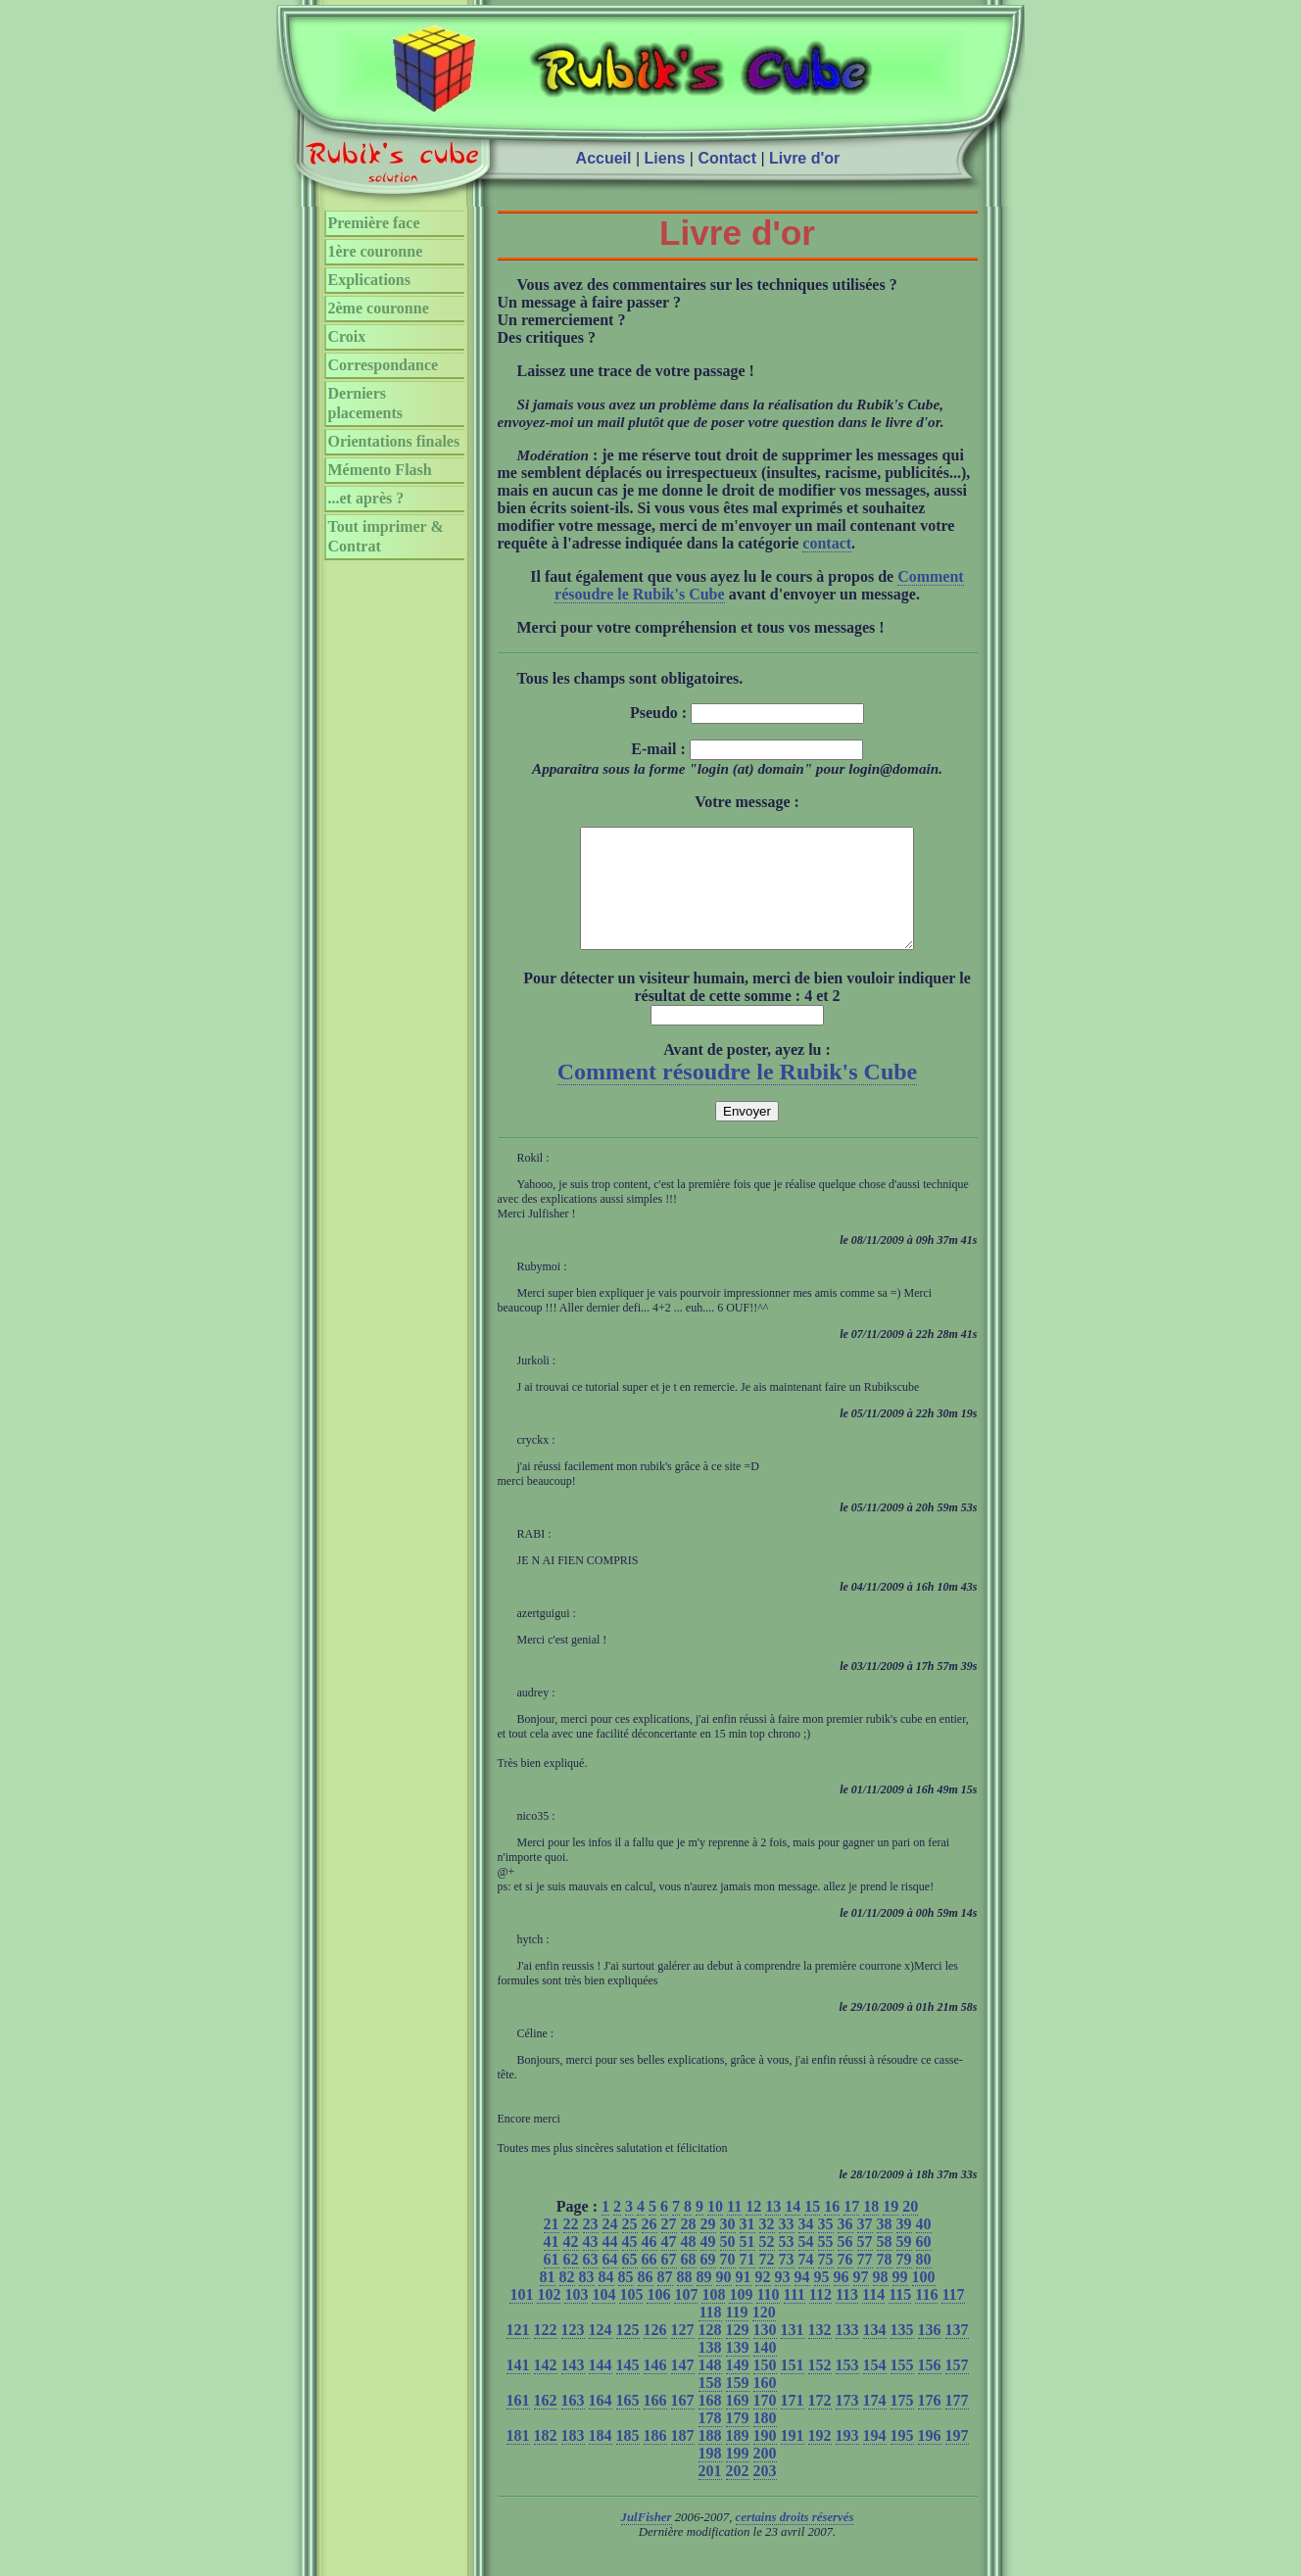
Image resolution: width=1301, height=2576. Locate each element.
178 (710, 2441)
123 (573, 2353)
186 (655, 2459)
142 (545, 2388)
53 (787, 2265)
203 (765, 2494)
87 (665, 2300)
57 (865, 2265)
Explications (369, 279)
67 (669, 2282)
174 (875, 2423)
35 (826, 2247)
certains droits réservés (795, 2541)
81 (547, 2300)
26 (649, 2247)
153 (847, 2388)
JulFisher (646, 2541)
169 (737, 2423)
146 (655, 2388)
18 (871, 2229)
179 (737, 2441)
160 (765, 2406)
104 (603, 2318)
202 (737, 2494)
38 (884, 2247)
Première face (374, 223)
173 (847, 2423)
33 (787, 2247)
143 (573, 2388)
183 (573, 2459)
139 (737, 2370)
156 (929, 2388)
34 (806, 2247)
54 (806, 2265)
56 (845, 2265)
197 (957, 2459)
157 (957, 2388)
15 (812, 2229)
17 (851, 2229)
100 (924, 2300)
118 (710, 2335)
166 (655, 2423)
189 (737, 2459)
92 (763, 2300)
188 (710, 2459)
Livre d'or (804, 158)
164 (600, 2423)
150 (765, 2388)
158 (710, 2406)
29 (708, 2247)
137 (957, 2353)
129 (737, 2353)
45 (630, 2265)
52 (767, 2265)
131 (792, 2353)
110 (767, 2318)
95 (822, 2300)
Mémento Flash (380, 469)
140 (765, 2370)
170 (765, 2423)
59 (904, 2265)
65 (630, 2282)
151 (792, 2388)
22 (571, 2247)
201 (710, 2494)
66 (649, 2282)
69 (708, 2282)
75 (826, 2282)
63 (591, 2282)
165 (628, 2423)
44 (610, 2265)
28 (689, 2247)
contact (826, 543)
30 (728, 2247)
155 (902, 2388)
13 (773, 2229)
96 (841, 2300)
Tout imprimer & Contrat (386, 536)
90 (724, 2300)
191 (792, 2459)
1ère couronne (375, 251)
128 (710, 2353)
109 (740, 2318)
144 (600, 2388)
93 (783, 2300)
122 (545, 2353)
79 (904, 2282)
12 (753, 2229)
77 (865, 2282)
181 (518, 2459)
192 (820, 2459)
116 (926, 2318)
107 (686, 2318)
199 (737, 2476)
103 (576, 2318)
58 (884, 2265)
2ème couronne (378, 308)
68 (689, 2282)
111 (794, 2318)
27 (669, 2247)
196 (929, 2459)
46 (649, 2265)
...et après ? (366, 498)
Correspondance (383, 365)
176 (929, 2423)
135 (902, 2353)
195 (902, 2459)
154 (875, 2388)
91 (743, 2300)
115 (900, 2318)
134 (875, 2353)
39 (904, 2247)
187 (683, 2459)
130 (765, 2353)
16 (832, 2229)
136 (929, 2353)
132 (820, 2353)
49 (708, 2265)
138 (710, 2370)
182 (545, 2459)
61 (551, 2282)
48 (689, 2265)
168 (710, 2423)
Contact (727, 158)
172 (820, 2423)
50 (728, 2265)
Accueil (604, 158)
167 (683, 2423)
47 (669, 2265)
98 (881, 2300)
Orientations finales (394, 441)
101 (521, 2318)
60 (924, 2265)
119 (737, 2335)
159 (737, 2406)
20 (910, 2229)
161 (518, 2423)
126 (655, 2353)
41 (551, 2265)
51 (747, 2265)
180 (765, 2441)
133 (847, 2353)
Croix (347, 336)
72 (767, 2282)
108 (713, 2318)
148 (710, 2388)
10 (715, 2229)
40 (924, 2247)
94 (802, 2300)
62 (571, 2282)
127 (683, 2353)
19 (890, 2229)
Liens (665, 158)
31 (747, 2247)
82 (567, 2300)
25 (630, 2247)
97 (861, 2300)
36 (845, 2247)
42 (571, 2265)
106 (658, 2318)
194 (875, 2459)
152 (820, 2388)
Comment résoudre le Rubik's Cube (737, 1095)
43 (591, 2265)
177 (957, 2423)
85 (626, 2300)
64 (610, 2282)
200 (765, 2476)
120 (764, 2335)
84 (606, 2300)
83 (587, 2300)
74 (806, 2282)
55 (826, 2265)
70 (728, 2282)
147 (683, 2388)
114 (873, 2318)
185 (628, 2459)
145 (628, 2388)
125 (628, 2353)
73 (787, 2282)
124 (600, 2353)
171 (792, 2423)
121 (518, 2353)
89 (704, 2300)
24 (610, 2247)
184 (600, 2459)
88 (685, 2300)
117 (952, 2318)
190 (765, 2459)
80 (924, 2282)
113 (847, 2318)
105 (631, 2318)
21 (551, 2247)
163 (573, 2423)
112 (820, 2318)
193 (847, 2459)
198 (710, 2476)
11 (734, 2229)
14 (792, 2229)
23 (591, 2247)
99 (900, 2300)
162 (545, 2423)
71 (747, 2282)
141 (518, 2388)
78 (884, 2282)
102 (548, 2318)
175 (902, 2423)
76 (845, 2282)
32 (767, 2247)
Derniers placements (365, 403)
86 (645, 2300)
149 (737, 2388)
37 (865, 2247)
